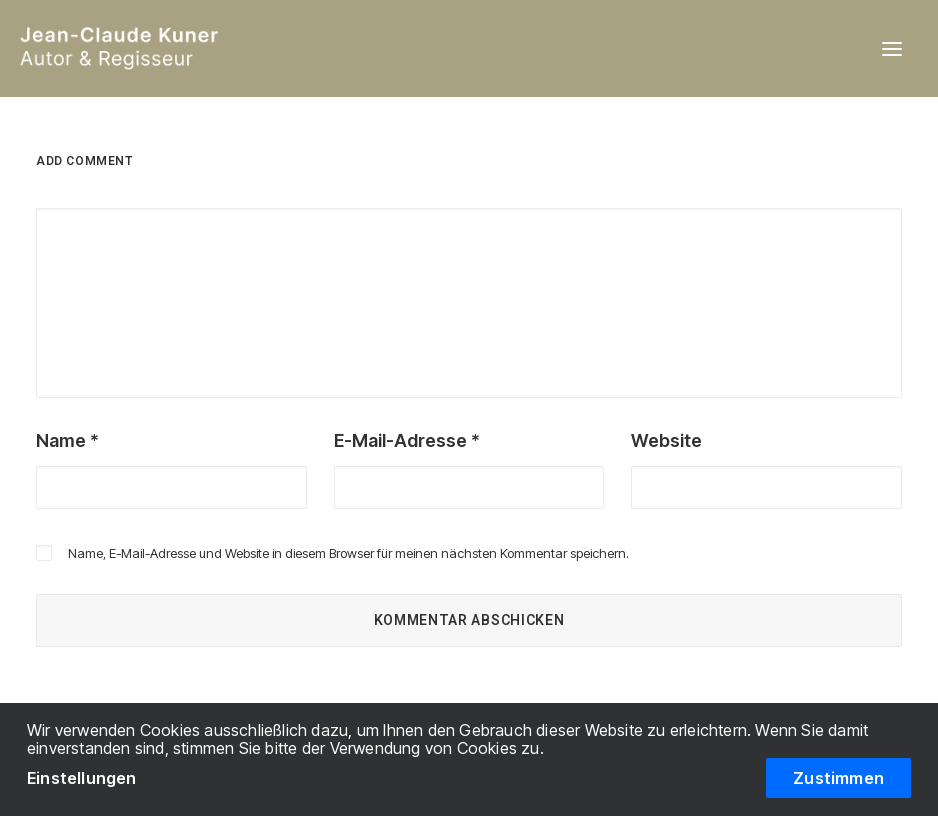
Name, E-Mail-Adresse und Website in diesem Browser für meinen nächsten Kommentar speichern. (348, 553)
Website (666, 440)
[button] (892, 48)
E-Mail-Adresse (407, 440)
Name (67, 440)
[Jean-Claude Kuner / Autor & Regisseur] (195, 48)
